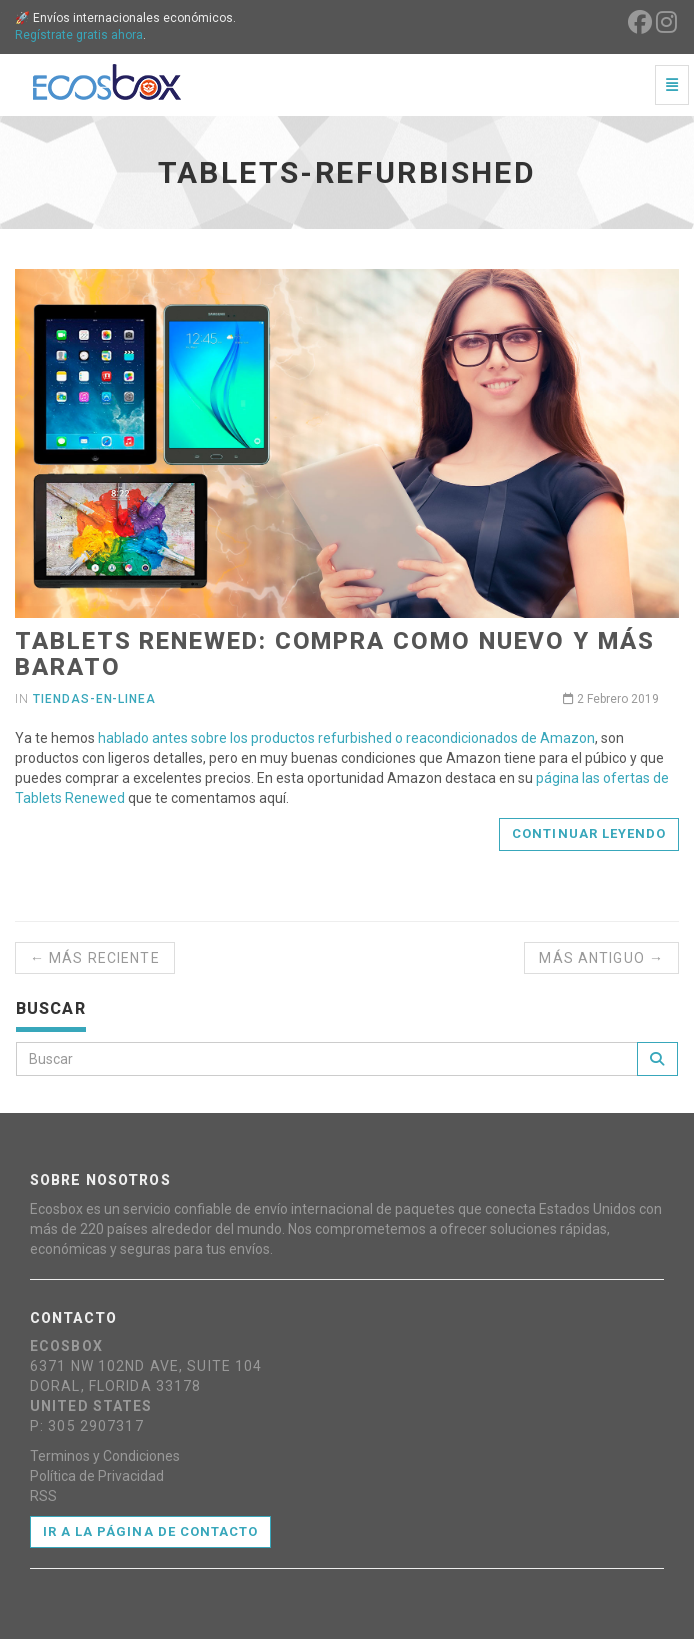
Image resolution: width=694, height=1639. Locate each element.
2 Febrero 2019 (611, 699)
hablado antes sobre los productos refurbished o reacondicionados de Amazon (346, 738)
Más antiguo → (601, 958)
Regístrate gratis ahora (79, 35)
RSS (43, 1496)
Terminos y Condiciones (105, 1456)
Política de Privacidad (97, 1476)
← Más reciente (95, 958)
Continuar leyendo (589, 833)
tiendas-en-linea (94, 699)
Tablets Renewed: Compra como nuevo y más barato (335, 654)
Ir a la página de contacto (150, 1531)
